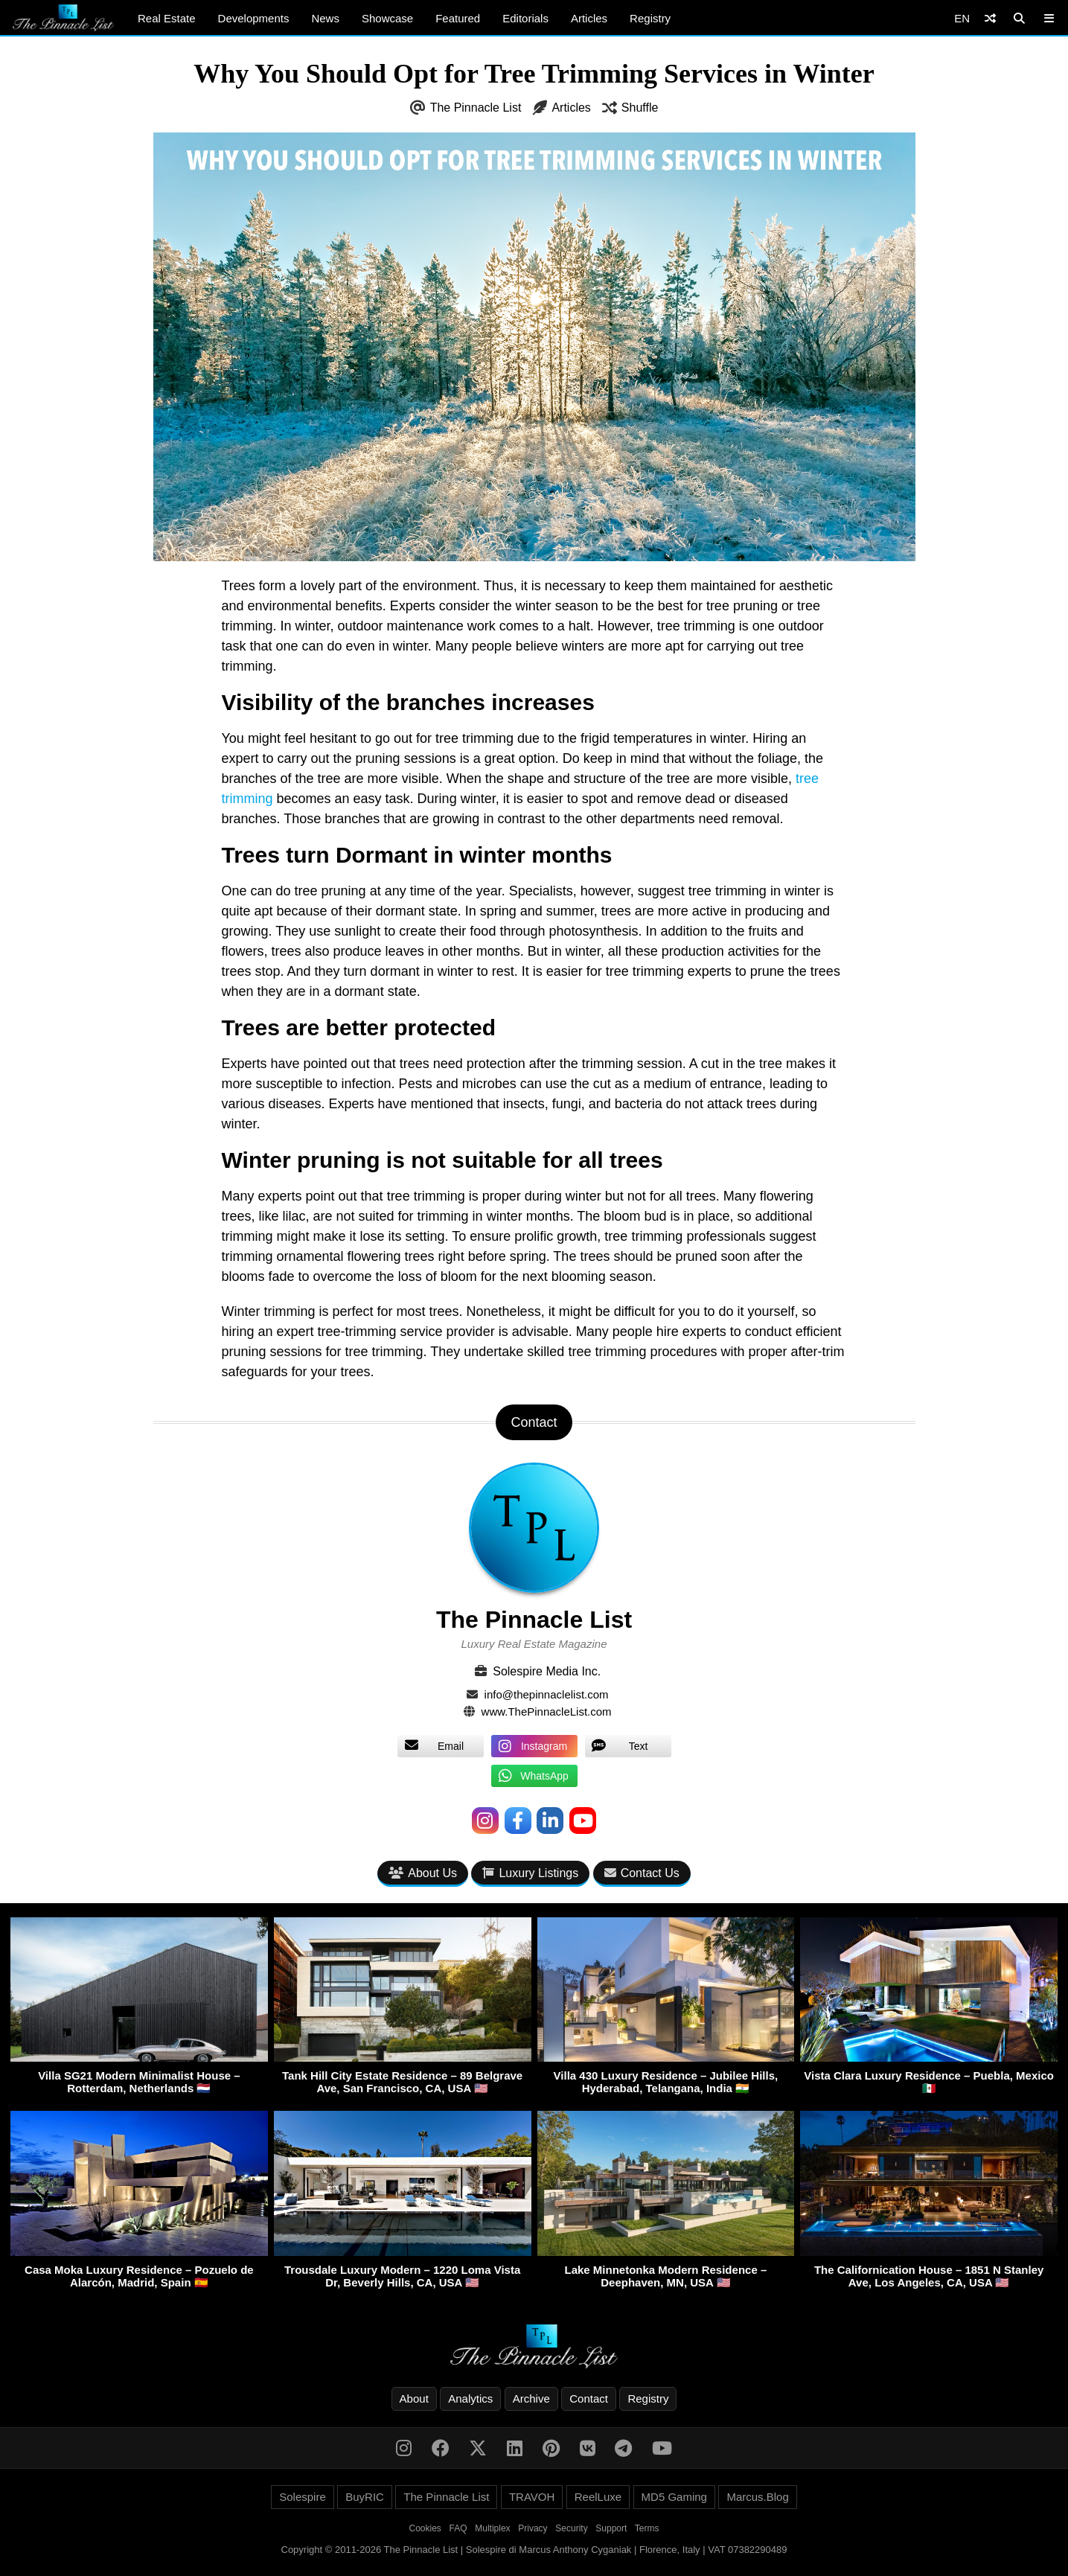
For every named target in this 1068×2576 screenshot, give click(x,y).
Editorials (525, 18)
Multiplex (492, 2528)
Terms (647, 2528)
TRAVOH (531, 2496)
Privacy (532, 2528)
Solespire (302, 2496)
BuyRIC (364, 2496)
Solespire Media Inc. (547, 1671)
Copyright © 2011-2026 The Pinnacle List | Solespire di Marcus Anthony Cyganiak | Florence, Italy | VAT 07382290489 (534, 2549)
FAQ (458, 2528)
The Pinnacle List (476, 107)
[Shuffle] (990, 18)
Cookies (425, 2528)
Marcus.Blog (757, 2496)
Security (571, 2528)
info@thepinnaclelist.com (547, 1694)
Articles (589, 18)
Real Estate (167, 18)
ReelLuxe (598, 2496)
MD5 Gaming (674, 2496)
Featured (457, 18)
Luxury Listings (530, 1873)
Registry (650, 18)
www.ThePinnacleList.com (547, 1711)
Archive (531, 2398)
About (414, 2398)
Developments (254, 18)
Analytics (470, 2398)
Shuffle (640, 107)
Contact (588, 2398)
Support (611, 2528)
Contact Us (642, 1873)
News (325, 18)
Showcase (387, 18)
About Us (422, 1873)
